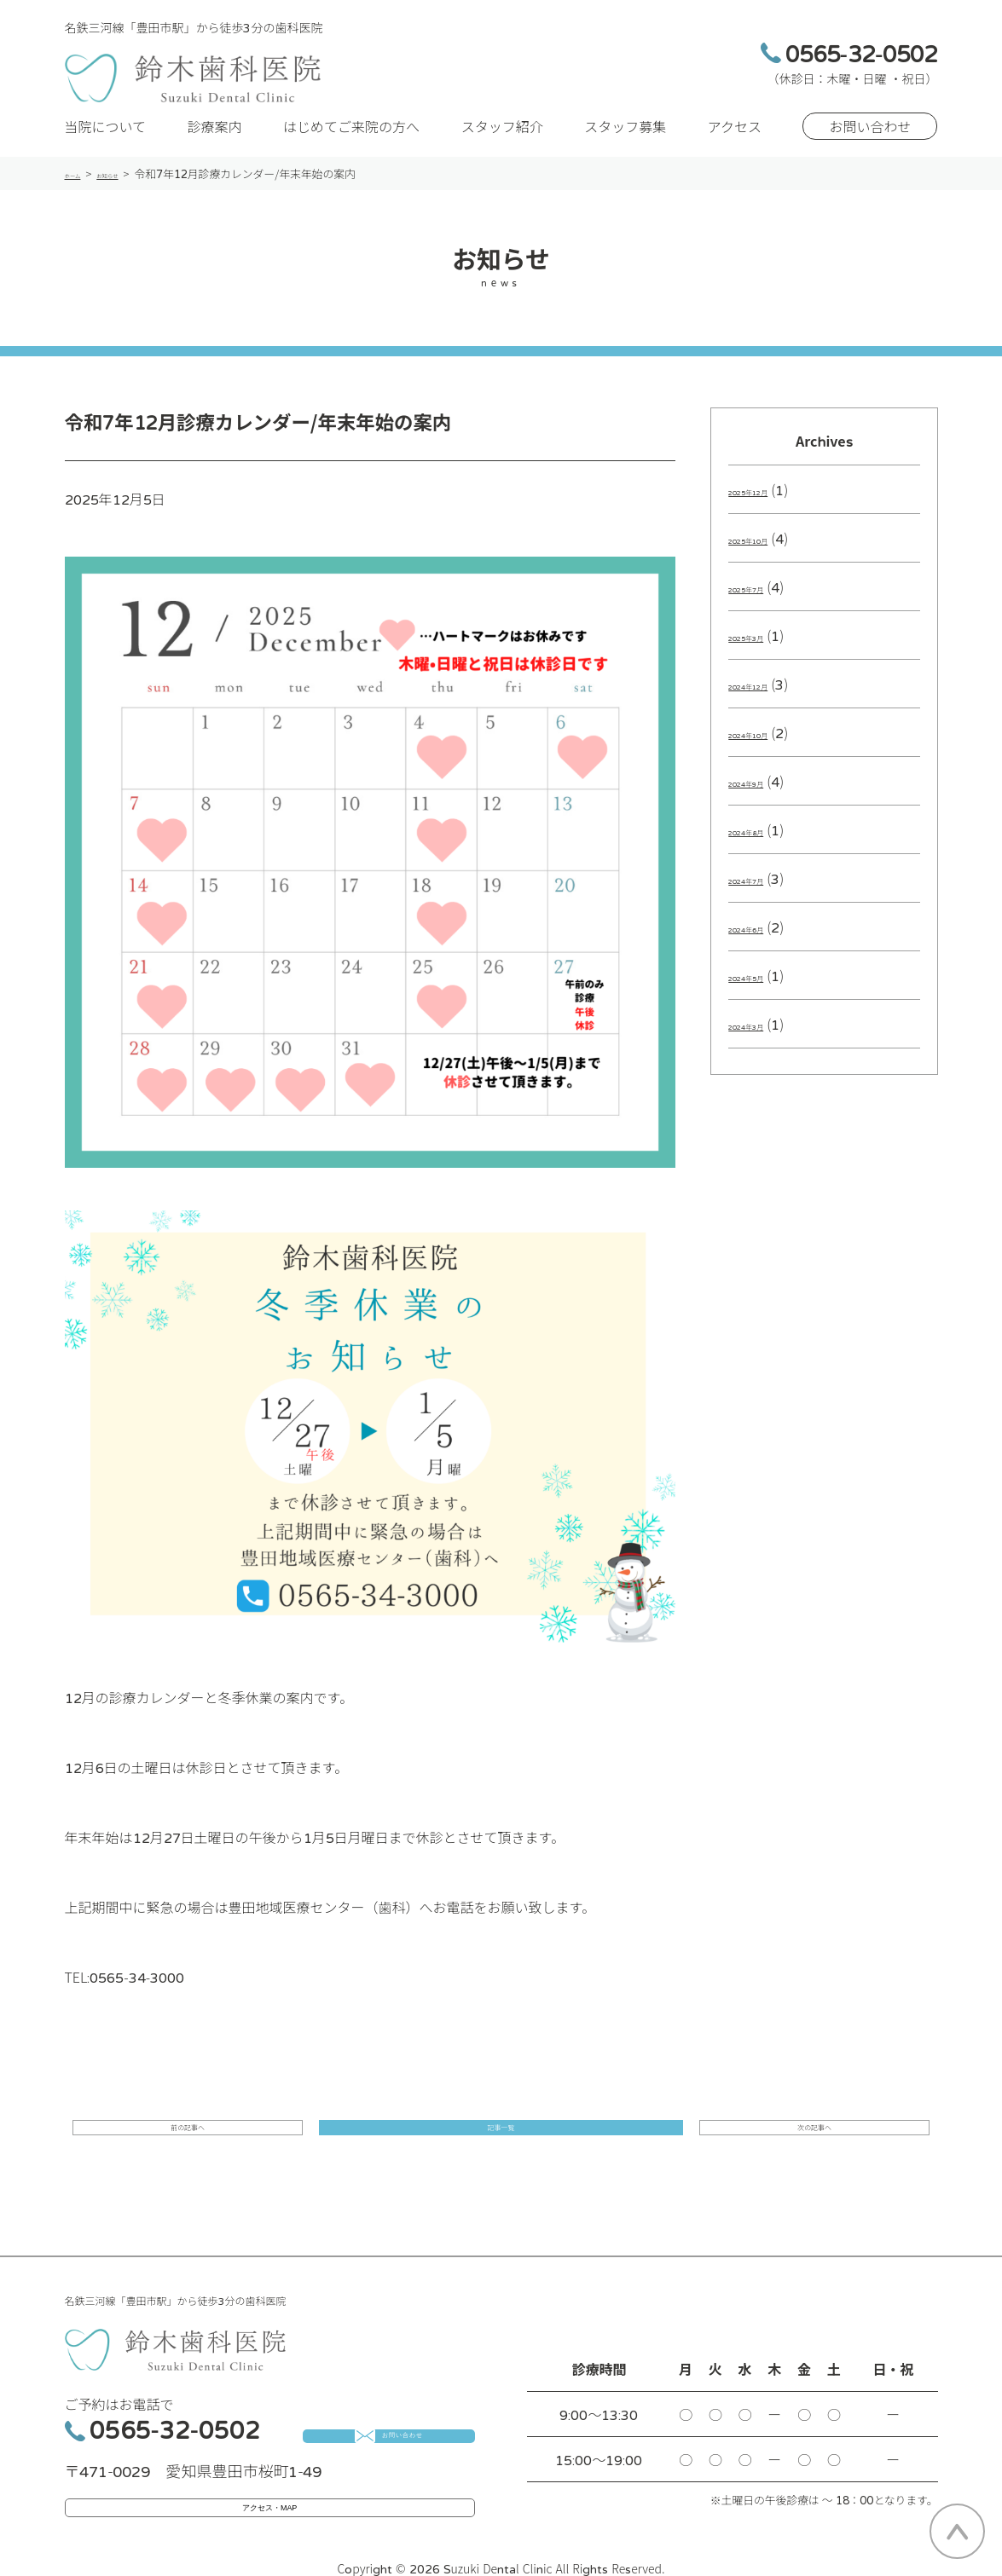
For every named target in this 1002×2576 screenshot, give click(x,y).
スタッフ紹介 (502, 138)
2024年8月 (763, 841)
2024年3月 (763, 1035)
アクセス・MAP (270, 2508)
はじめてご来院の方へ (351, 138)
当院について (106, 138)
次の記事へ (744, 2147)
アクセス (735, 138)
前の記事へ (257, 2147)
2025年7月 (763, 598)
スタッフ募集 (625, 138)
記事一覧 (500, 2147)
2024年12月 (767, 695)
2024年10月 (767, 744)
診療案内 (215, 138)
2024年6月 (763, 938)
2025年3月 (763, 647)
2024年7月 (763, 889)
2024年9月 (763, 792)
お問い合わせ (870, 138)
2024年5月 (763, 987)
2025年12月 (767, 501)
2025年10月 (767, 549)
